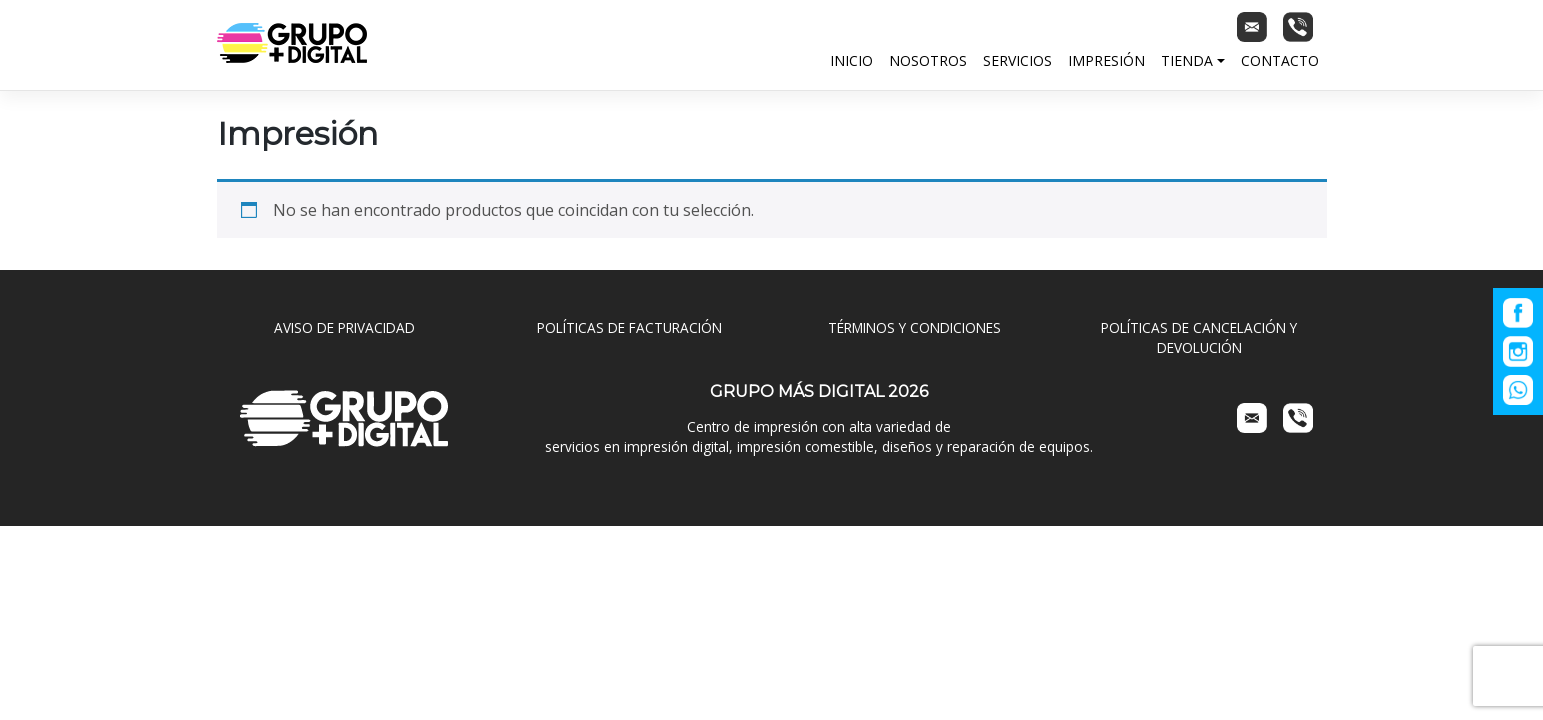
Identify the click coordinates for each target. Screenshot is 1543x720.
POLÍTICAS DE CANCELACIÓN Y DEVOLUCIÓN (1199, 337)
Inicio (851, 60)
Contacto (1280, 60)
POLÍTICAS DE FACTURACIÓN (629, 327)
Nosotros (928, 60)
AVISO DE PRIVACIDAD (344, 327)
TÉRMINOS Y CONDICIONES (914, 327)
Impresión (1106, 60)
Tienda (1187, 60)
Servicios (1017, 60)
